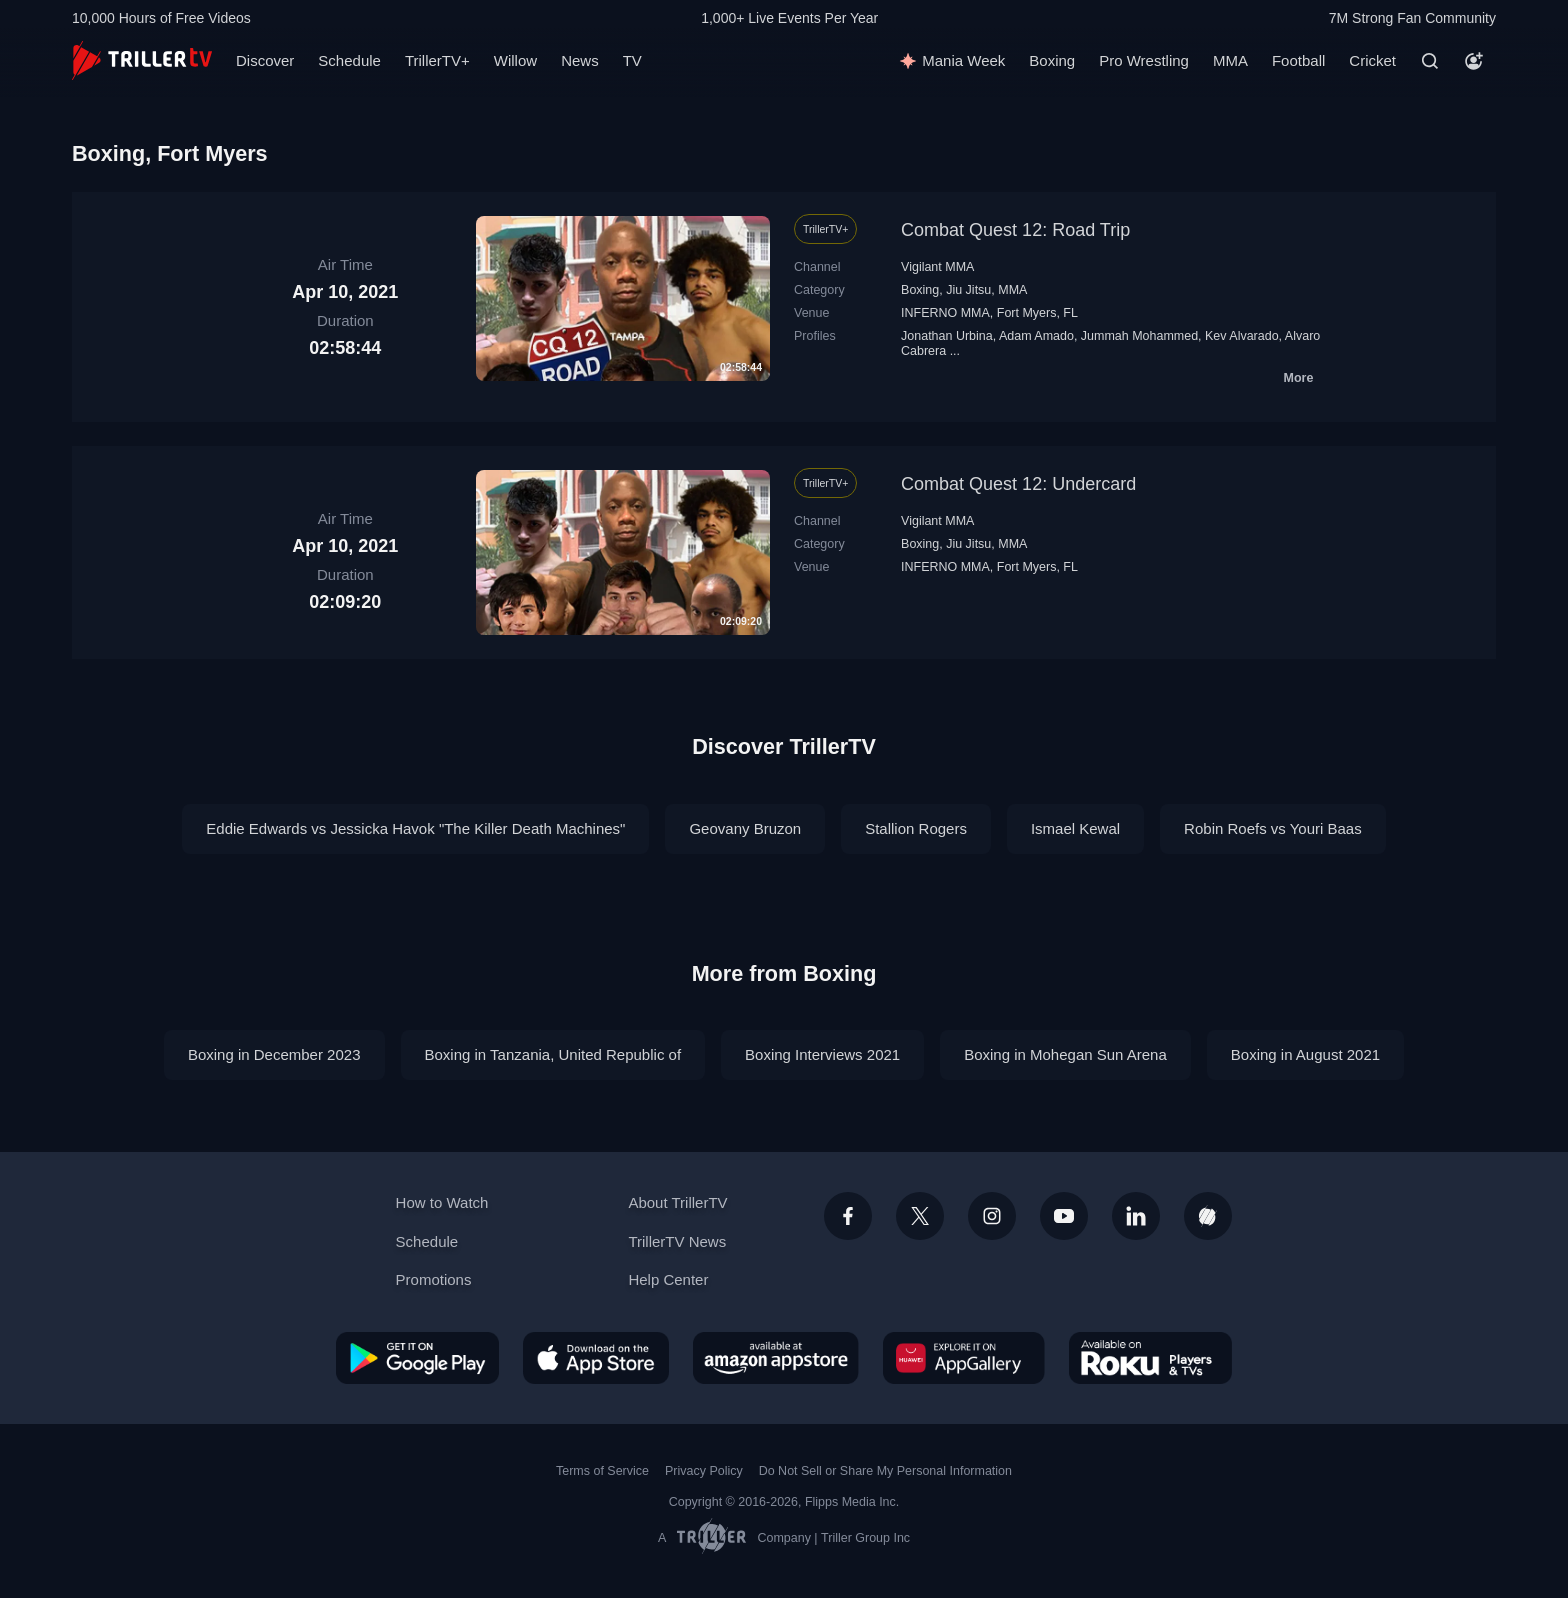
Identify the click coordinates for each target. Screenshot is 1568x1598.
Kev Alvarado (1242, 336)
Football (1298, 60)
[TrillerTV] (142, 60)
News (580, 60)
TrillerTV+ (437, 60)
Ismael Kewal (1075, 828)
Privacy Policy (704, 1471)
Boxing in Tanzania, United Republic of (553, 1054)
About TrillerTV (677, 1202)
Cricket (1372, 60)
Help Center (668, 1279)
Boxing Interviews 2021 (822, 1054)
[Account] (1474, 61)
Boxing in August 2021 (1305, 1054)
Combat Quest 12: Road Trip (1015, 230)
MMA (1230, 60)
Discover (265, 60)
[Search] (1430, 61)
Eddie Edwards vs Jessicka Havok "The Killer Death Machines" (415, 828)
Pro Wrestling (1144, 60)
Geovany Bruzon (745, 828)
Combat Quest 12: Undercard (1018, 484)
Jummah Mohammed (1139, 336)
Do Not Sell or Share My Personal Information (885, 1471)
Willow (515, 60)
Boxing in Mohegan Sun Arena (1065, 1054)
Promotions (434, 1279)
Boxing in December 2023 (274, 1054)
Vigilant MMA (937, 267)
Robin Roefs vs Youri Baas (1273, 828)
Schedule (349, 60)
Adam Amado (1036, 336)
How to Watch (442, 1202)
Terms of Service (602, 1471)
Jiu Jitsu (968, 290)
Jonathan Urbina (947, 336)
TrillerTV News (677, 1241)
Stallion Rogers (916, 828)
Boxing (1052, 60)
